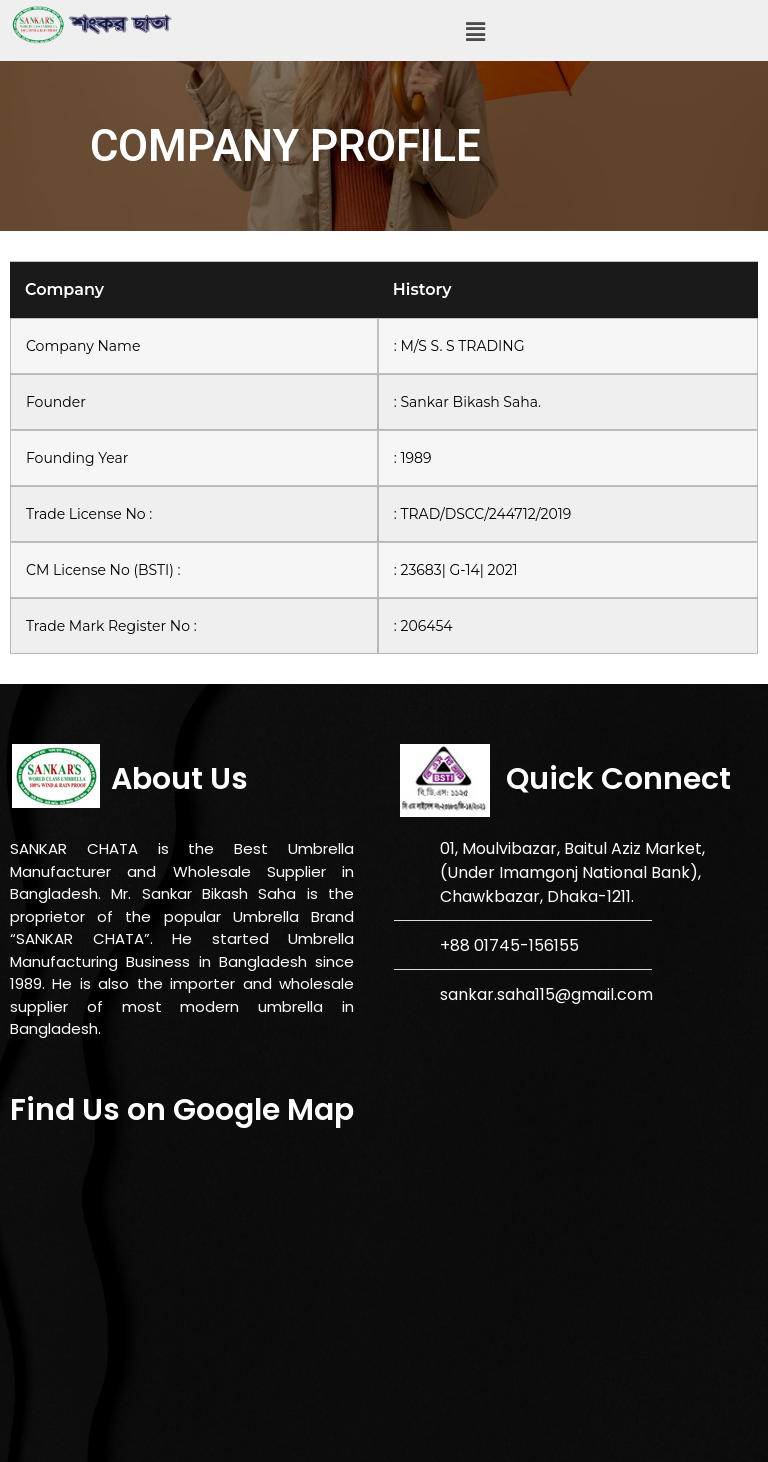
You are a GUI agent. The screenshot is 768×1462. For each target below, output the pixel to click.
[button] (475, 32)
